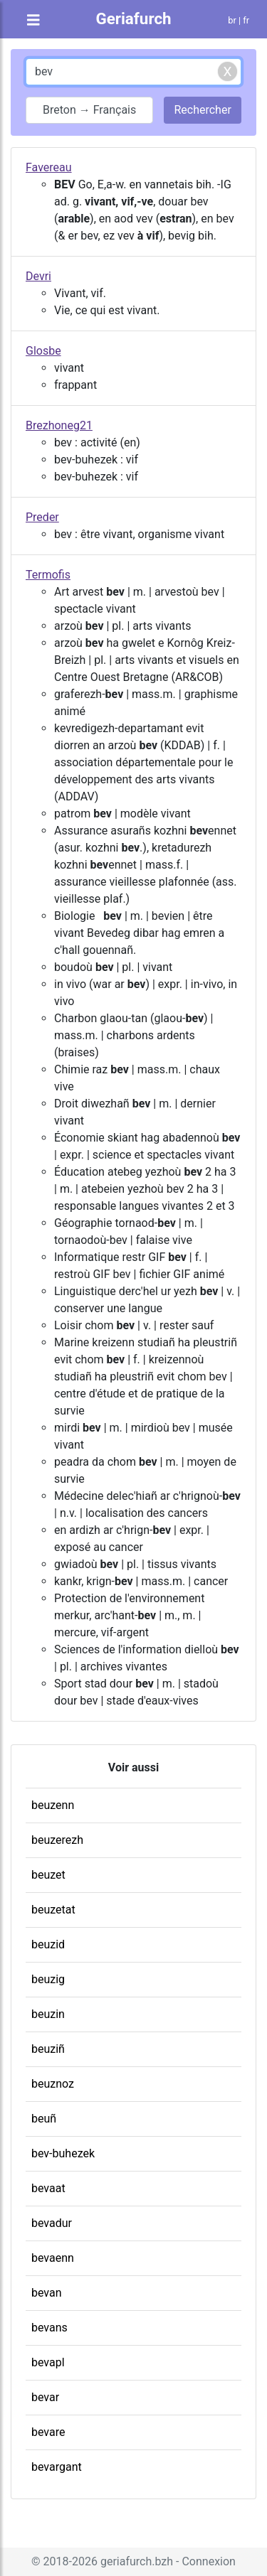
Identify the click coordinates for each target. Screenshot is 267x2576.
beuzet (48, 1875)
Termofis (48, 574)
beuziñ (48, 2049)
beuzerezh (57, 1840)
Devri (38, 276)
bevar (45, 2397)
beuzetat (53, 1909)
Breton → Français (89, 110)
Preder (42, 517)
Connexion (208, 2561)
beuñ (43, 2118)
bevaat (48, 2188)
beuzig (48, 1979)
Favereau (49, 167)
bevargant (56, 2467)
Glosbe (43, 351)
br (232, 20)
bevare (48, 2432)
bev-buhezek (63, 2153)
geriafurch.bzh (136, 2561)
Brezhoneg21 (59, 425)
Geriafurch (133, 18)
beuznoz (52, 2084)
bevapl (48, 2362)
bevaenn (52, 2258)
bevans (49, 2327)
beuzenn (52, 1805)
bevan (46, 2292)
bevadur (51, 2223)
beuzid (48, 1944)
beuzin (48, 2014)
